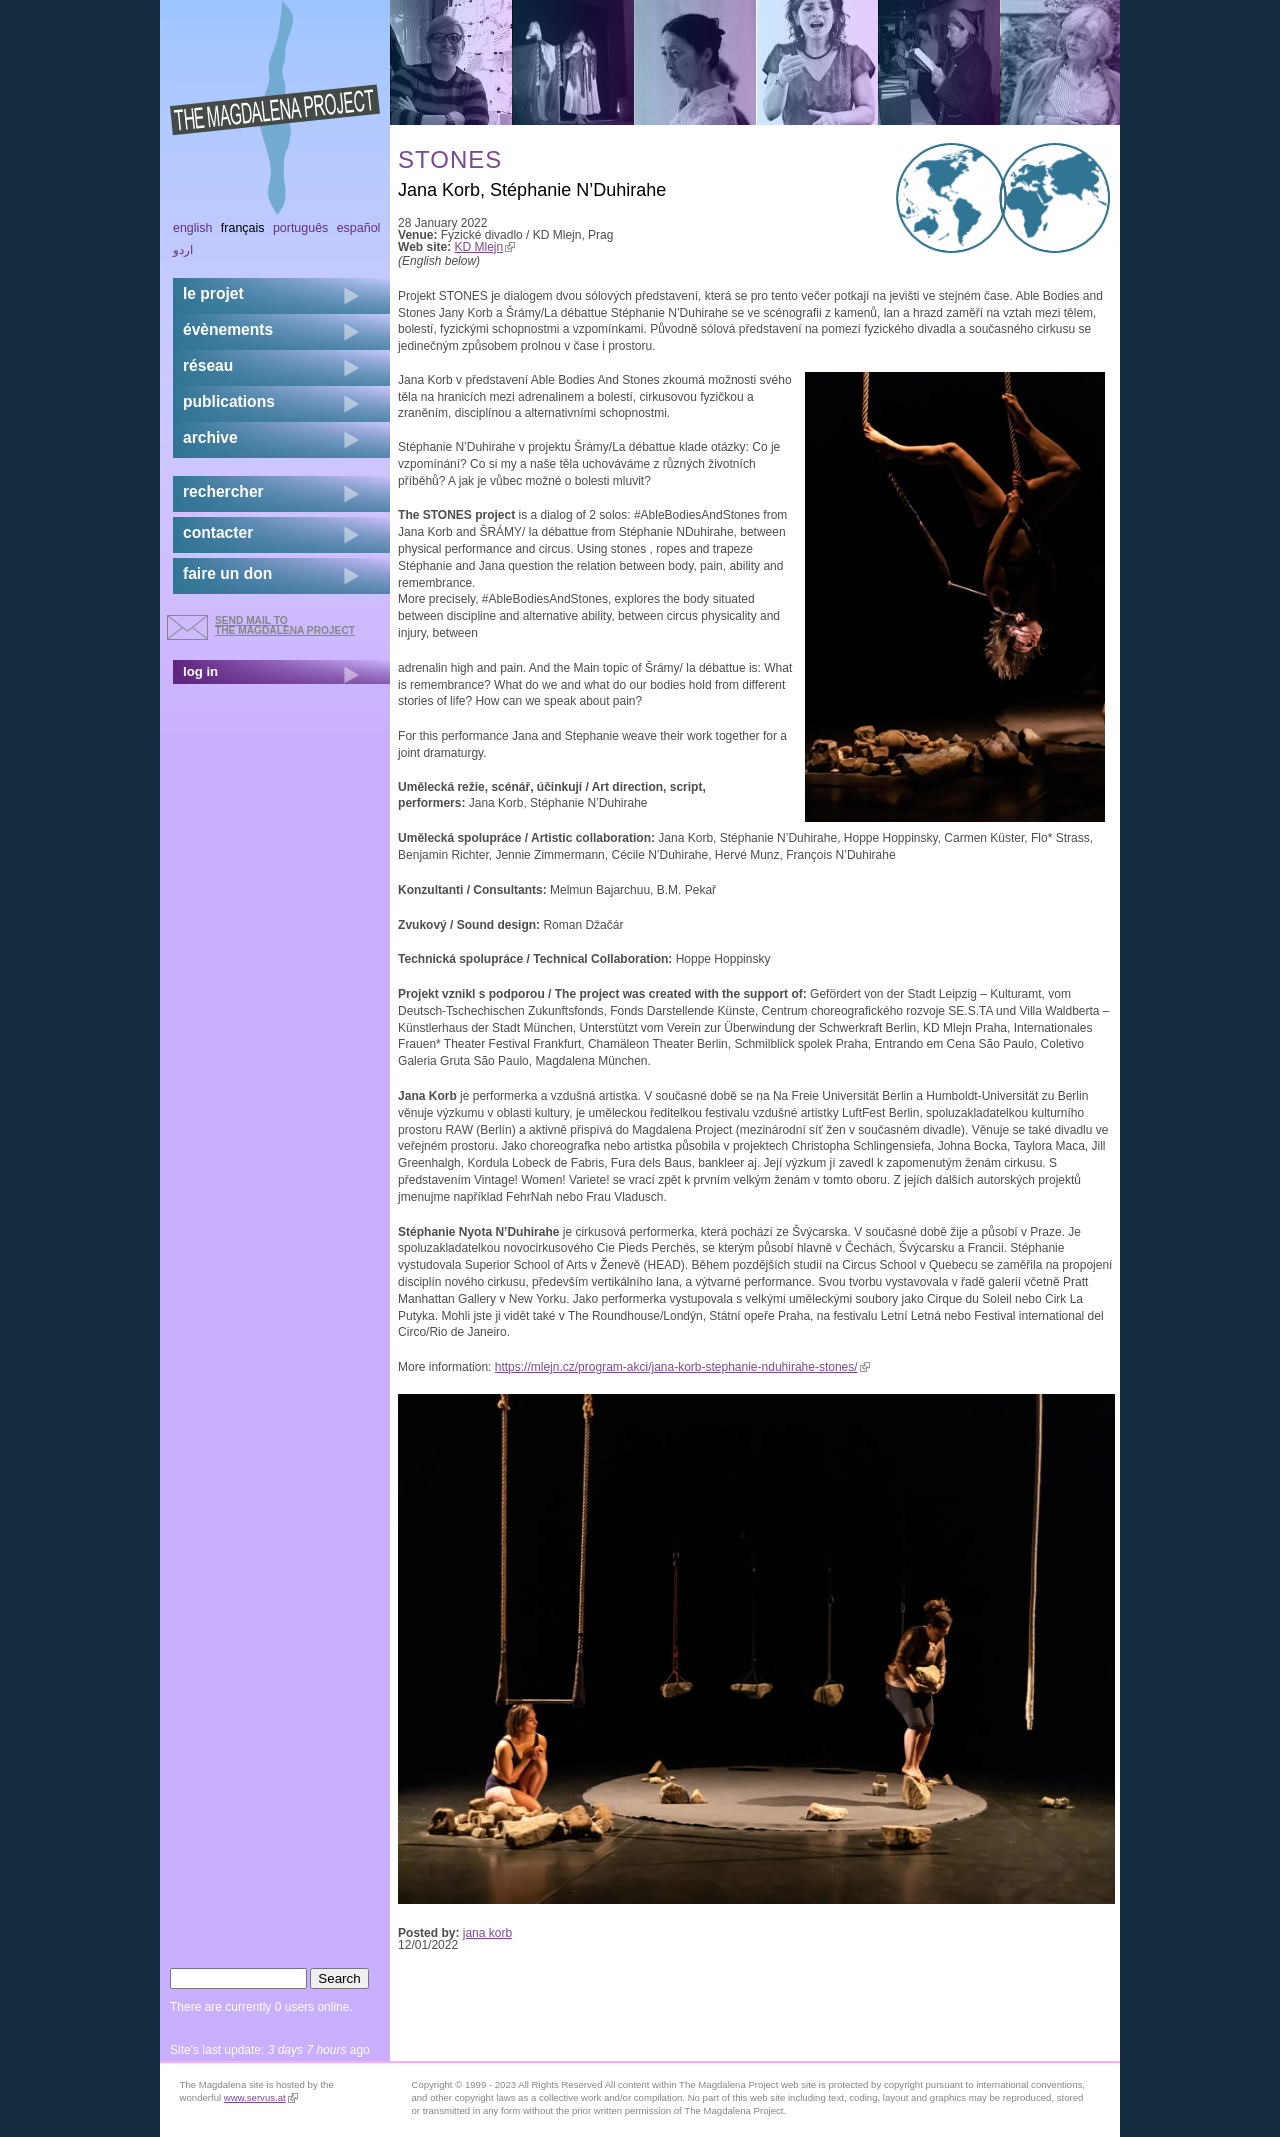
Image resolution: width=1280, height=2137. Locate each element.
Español (359, 228)
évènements (228, 329)
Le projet (213, 293)
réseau (208, 365)
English (193, 228)
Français (243, 228)
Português (300, 228)
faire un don (227, 573)
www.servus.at (261, 2097)
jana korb (487, 1933)
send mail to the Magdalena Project (285, 625)
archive (210, 437)
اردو (183, 250)
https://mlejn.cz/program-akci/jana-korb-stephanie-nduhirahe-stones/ (682, 1367)
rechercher (223, 491)
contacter (218, 532)
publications (229, 401)
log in (200, 671)
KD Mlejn (485, 247)
